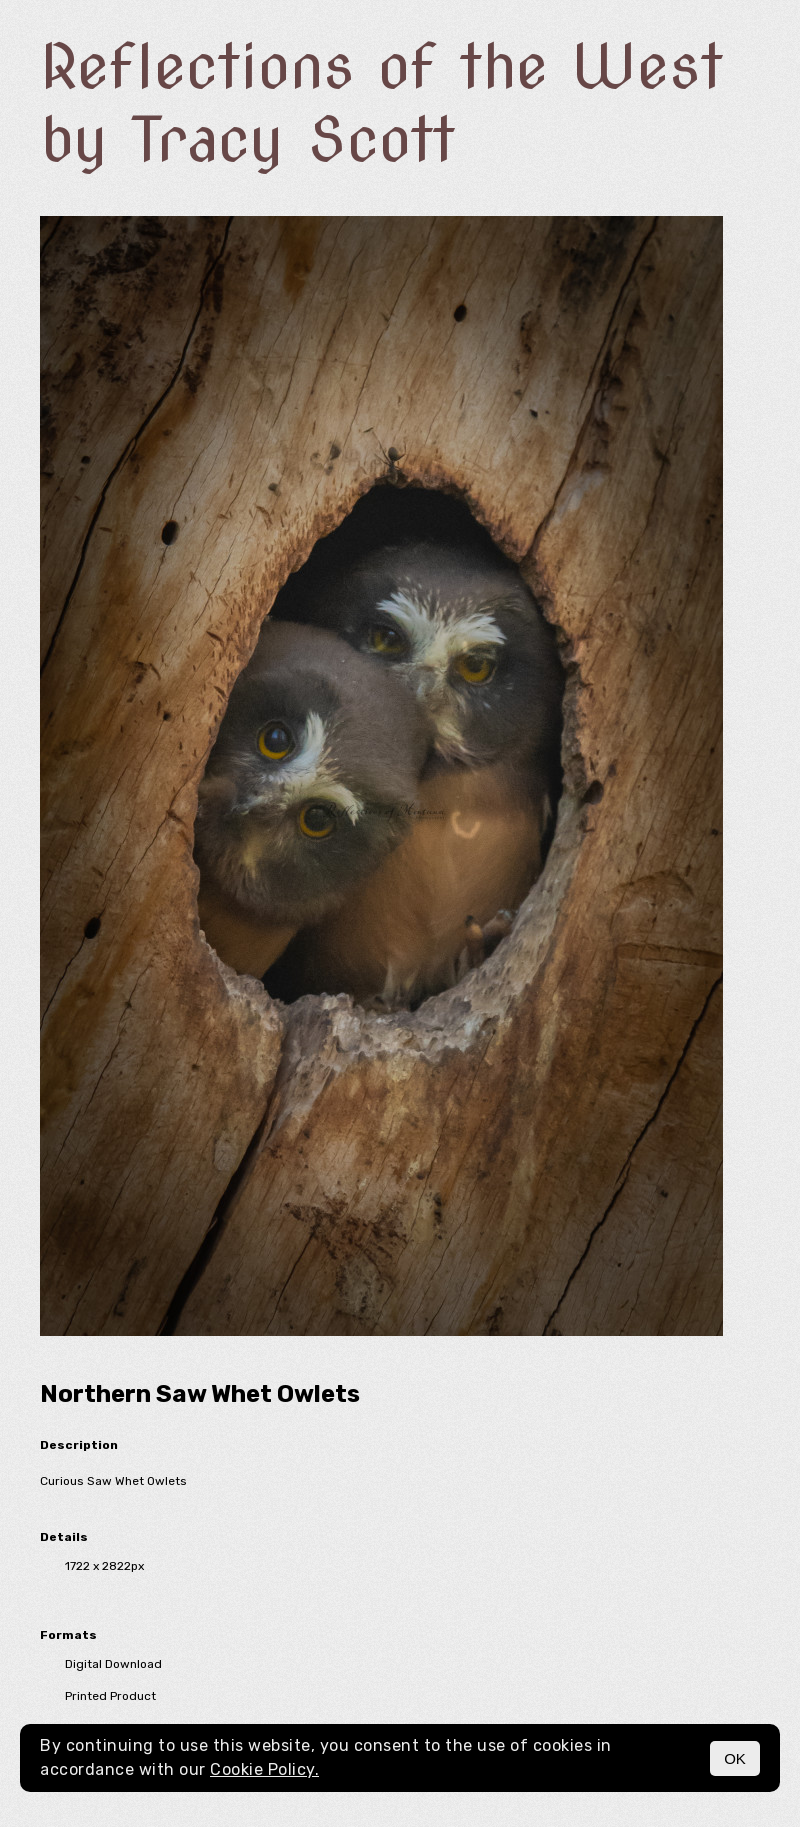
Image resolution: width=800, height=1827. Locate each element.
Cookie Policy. (264, 1769)
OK (735, 1758)
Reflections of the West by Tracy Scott (381, 103)
